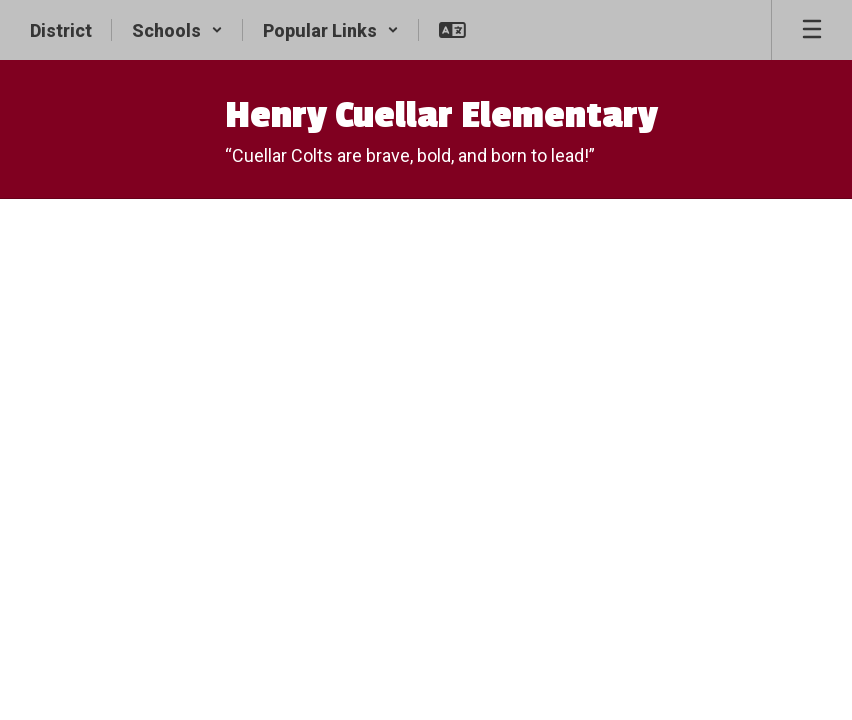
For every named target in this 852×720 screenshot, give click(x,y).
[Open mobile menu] (812, 30)
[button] (177, 30)
